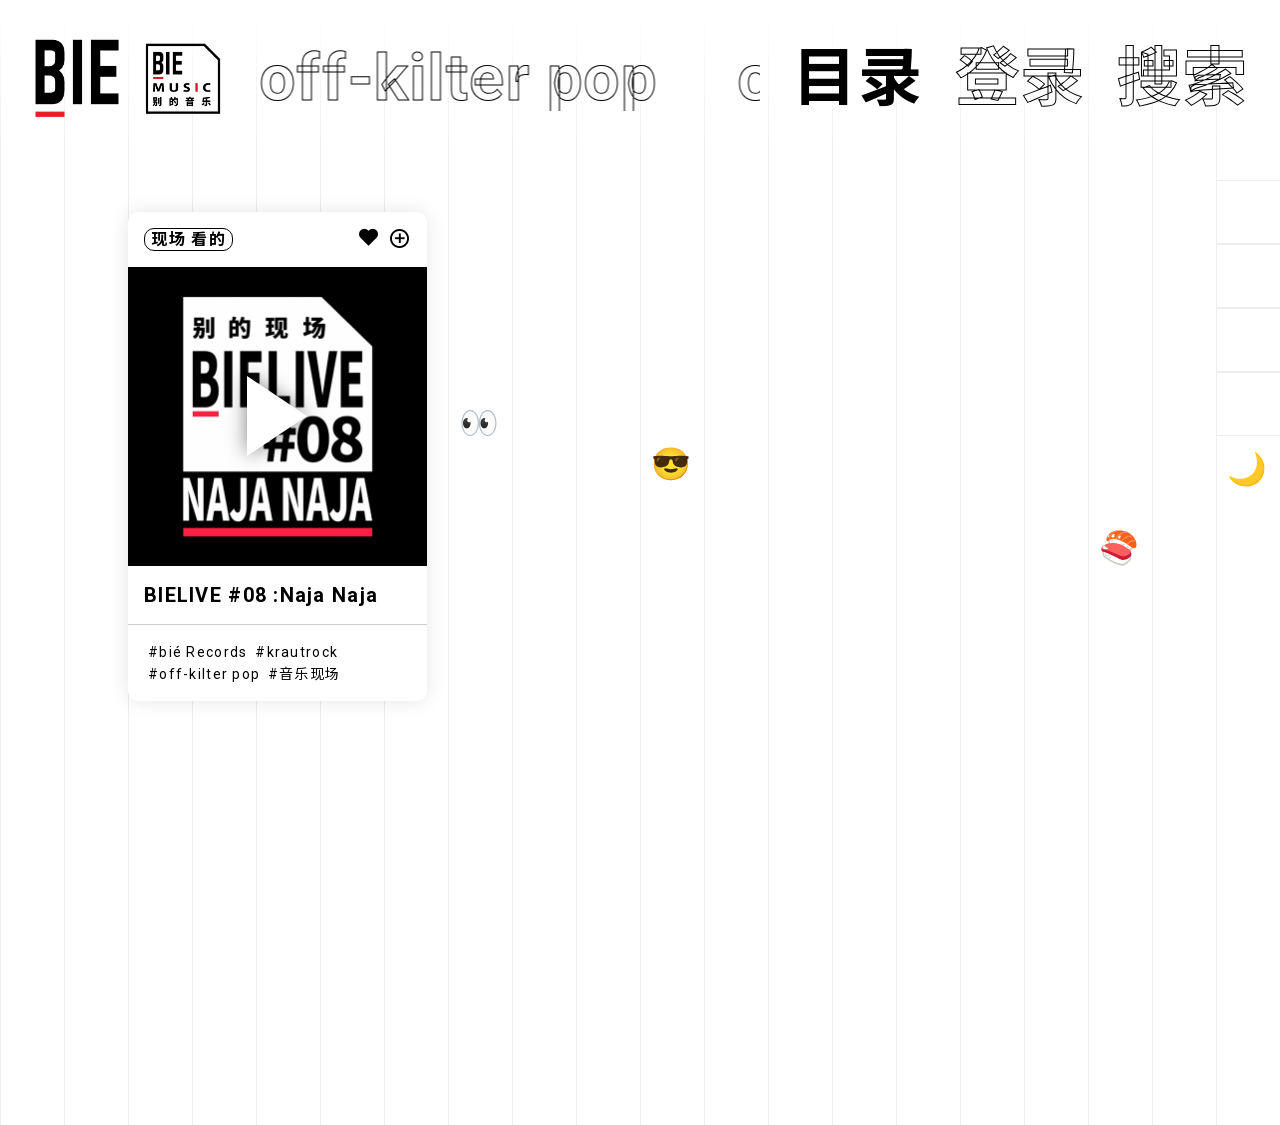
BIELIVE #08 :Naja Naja (261, 595)
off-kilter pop (209, 674)
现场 (168, 239)
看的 (208, 239)
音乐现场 (309, 674)
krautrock (303, 652)
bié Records (203, 652)
